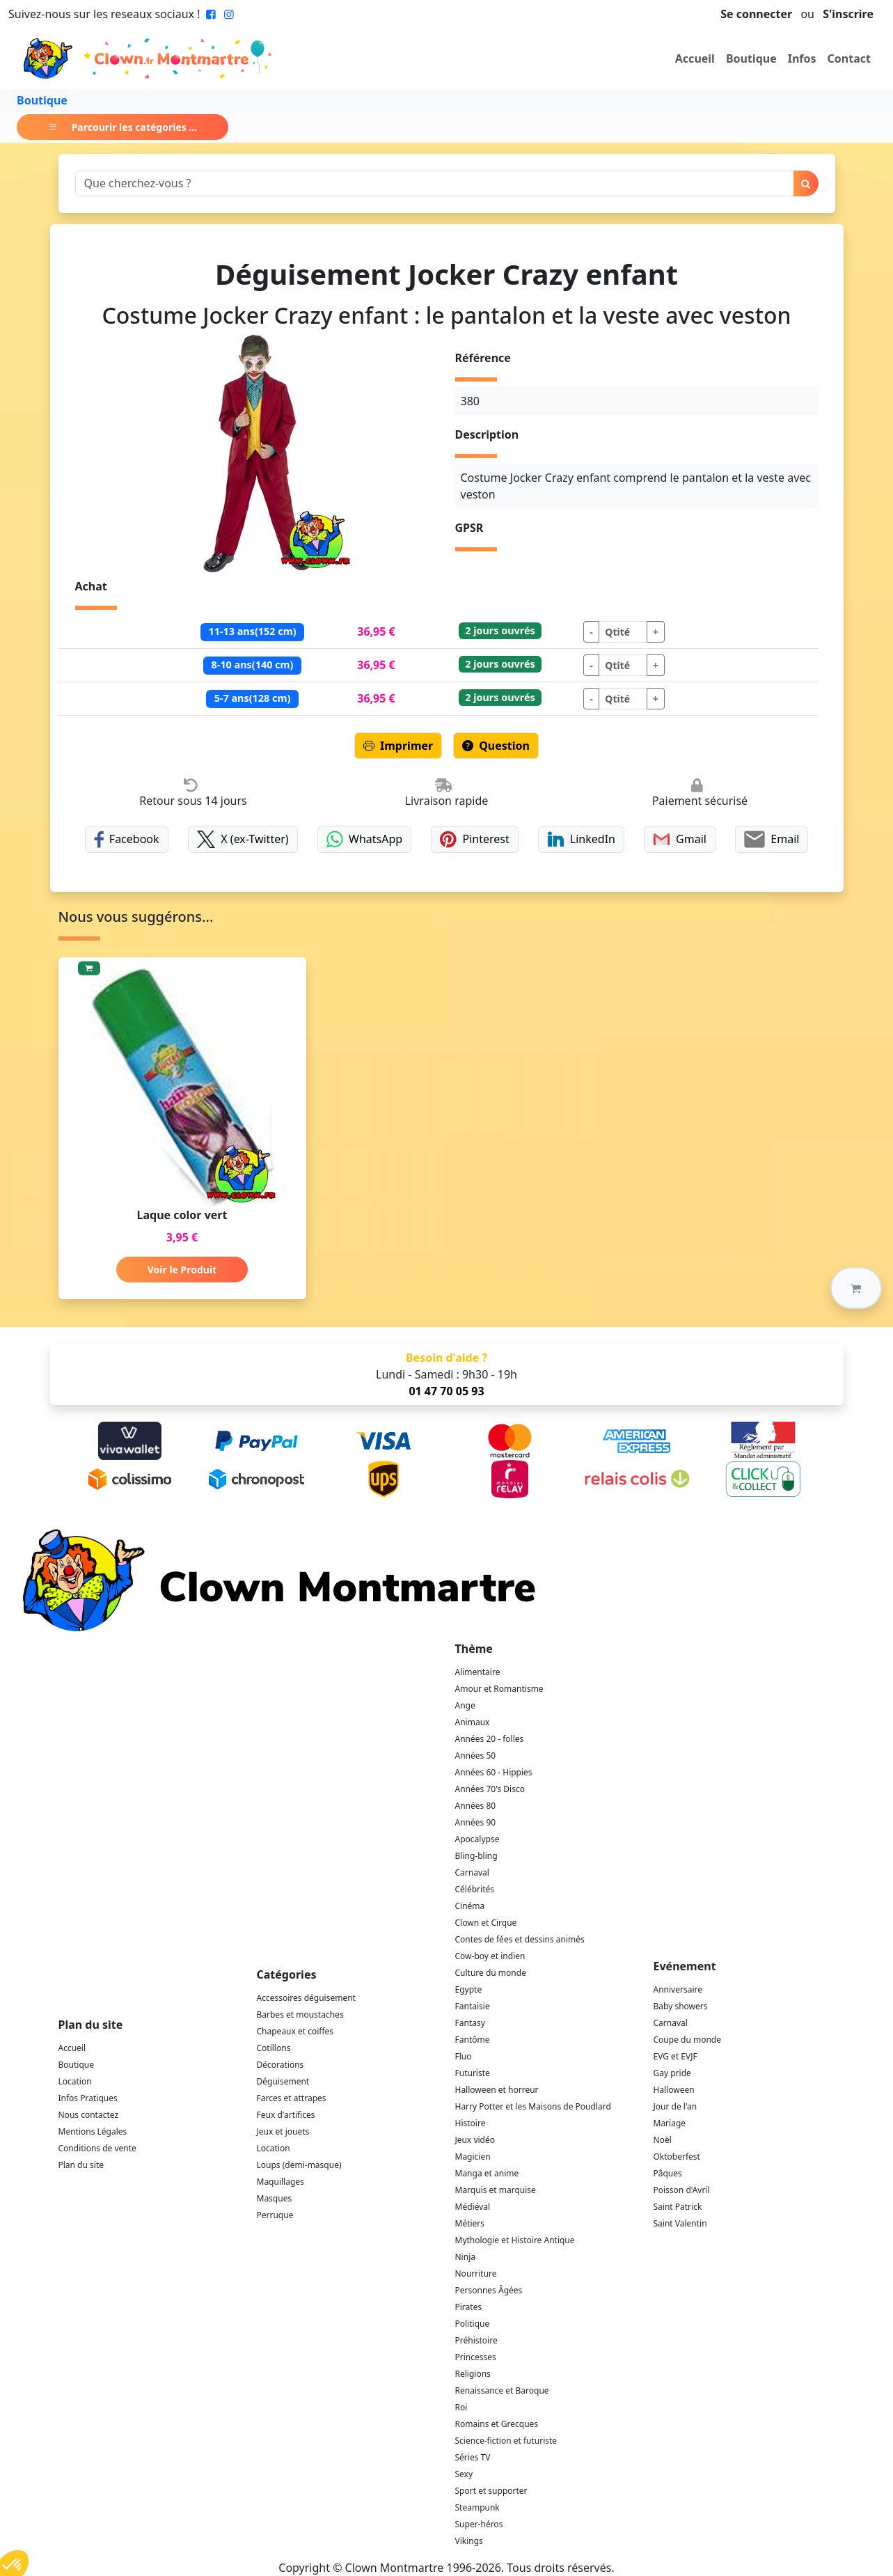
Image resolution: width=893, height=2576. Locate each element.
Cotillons (274, 2048)
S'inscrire (848, 14)
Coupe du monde (688, 2039)
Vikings (469, 2541)
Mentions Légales (92, 2131)
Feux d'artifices (286, 2115)
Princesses (475, 2357)
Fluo (463, 2056)
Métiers (470, 2223)
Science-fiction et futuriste (506, 2441)
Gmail (679, 839)
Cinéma (470, 1906)
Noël (663, 2140)
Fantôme (472, 2039)
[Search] (434, 183)
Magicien (473, 2156)
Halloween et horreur (497, 2090)
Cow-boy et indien (490, 1956)
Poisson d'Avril (682, 2190)
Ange (465, 1705)
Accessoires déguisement (306, 1998)
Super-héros (479, 2524)
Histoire (470, 2123)
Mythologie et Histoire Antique (515, 2240)
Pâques (668, 2173)
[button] (856, 1288)
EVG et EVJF (675, 2056)
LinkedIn (581, 839)
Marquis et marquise (495, 2190)
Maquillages (280, 2182)
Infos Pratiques (88, 2098)
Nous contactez (88, 2115)
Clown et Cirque (486, 1923)
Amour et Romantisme (499, 1689)
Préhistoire (476, 2340)
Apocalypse (477, 1839)
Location (75, 2081)
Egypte (468, 1989)
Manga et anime (487, 2173)
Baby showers (681, 2006)
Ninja (465, 2257)
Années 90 (475, 1822)
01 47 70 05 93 (446, 1391)
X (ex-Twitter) (243, 839)
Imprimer (398, 745)
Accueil (695, 58)
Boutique (751, 58)
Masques (274, 2198)
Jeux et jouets (283, 2131)
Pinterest (474, 839)
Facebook (126, 839)
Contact (849, 58)
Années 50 (475, 1755)
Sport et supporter (491, 2491)
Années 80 (475, 1806)
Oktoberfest (677, 2156)
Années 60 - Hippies (493, 1772)
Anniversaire (678, 1989)
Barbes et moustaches (300, 2014)
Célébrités (475, 1889)
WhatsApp (364, 839)
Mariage (670, 2123)
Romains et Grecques (497, 2424)
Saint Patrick (678, 2207)
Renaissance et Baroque (502, 2390)
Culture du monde (490, 1973)
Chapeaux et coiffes (295, 2031)
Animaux (472, 1722)
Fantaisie (472, 2006)
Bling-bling (476, 1856)
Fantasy (470, 2023)
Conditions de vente (97, 2148)
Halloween (674, 2090)
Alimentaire (477, 1672)
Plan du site (81, 2165)
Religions (473, 2374)
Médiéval (473, 2207)
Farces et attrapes (291, 2098)
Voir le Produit (182, 1269)
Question (496, 745)
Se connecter (756, 14)
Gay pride (672, 2073)
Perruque (275, 2215)
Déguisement (283, 2081)
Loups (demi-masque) (299, 2165)
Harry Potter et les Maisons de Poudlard (533, 2106)
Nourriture (476, 2273)
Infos (802, 58)
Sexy (464, 2474)
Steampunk (477, 2507)
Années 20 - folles (489, 1739)
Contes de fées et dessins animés (520, 1939)
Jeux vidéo (475, 2140)
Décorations (280, 2065)
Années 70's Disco (490, 1789)
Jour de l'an (675, 2106)
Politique (472, 2324)
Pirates (468, 2307)
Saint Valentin (680, 2223)
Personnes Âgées (489, 2290)
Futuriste (472, 2073)
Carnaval (472, 1872)
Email (771, 839)
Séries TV (473, 2457)
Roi (461, 2407)
